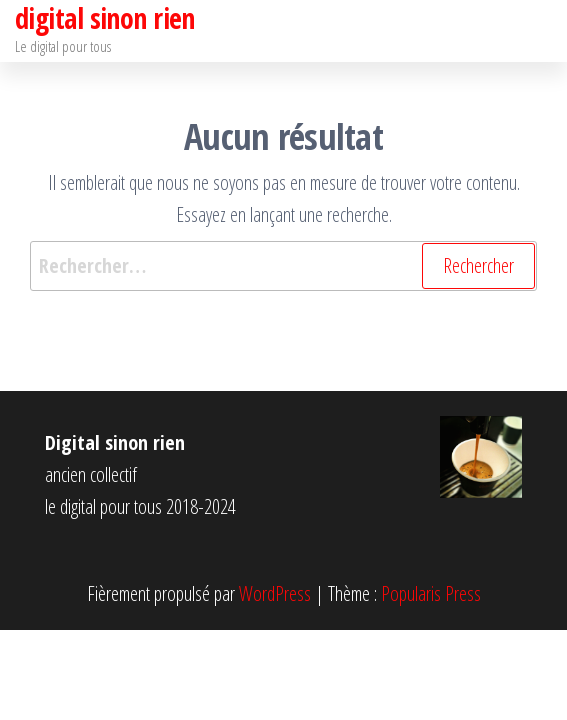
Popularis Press (431, 593)
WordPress (275, 593)
